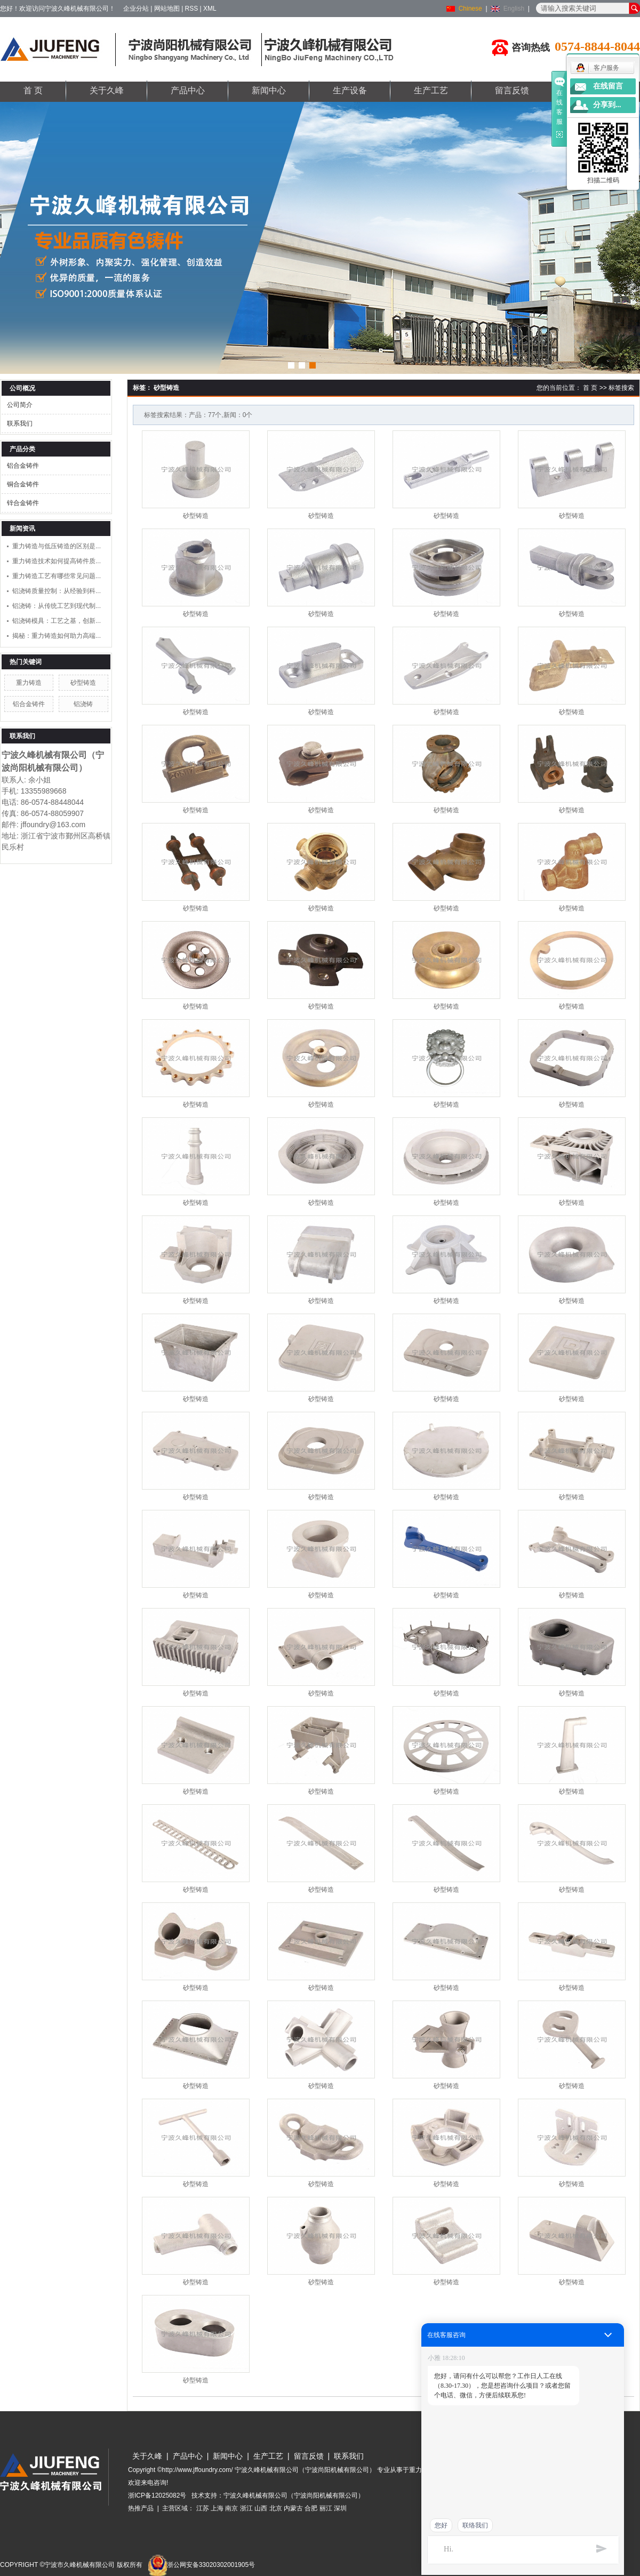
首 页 (33, 90)
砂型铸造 (83, 682)
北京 (275, 2508)
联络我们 (475, 2525)
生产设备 (350, 90)
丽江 (325, 2508)
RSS (191, 8)
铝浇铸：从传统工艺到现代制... (56, 606)
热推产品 (141, 2508)
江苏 (202, 2508)
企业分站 (136, 8)
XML (210, 8)
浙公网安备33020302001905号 (201, 2565)
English (513, 8)
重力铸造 (29, 682)
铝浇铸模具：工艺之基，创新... (56, 621)
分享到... (607, 105)
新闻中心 (269, 90)
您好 (441, 2525)
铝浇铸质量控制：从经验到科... (56, 591)
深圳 (340, 2508)
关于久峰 (107, 90)
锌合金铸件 (23, 503)
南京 (231, 2508)
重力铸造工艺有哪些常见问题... (56, 576)
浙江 (246, 2508)
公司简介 (20, 405)
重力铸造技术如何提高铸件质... (56, 561)
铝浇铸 (83, 704)
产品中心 (188, 90)
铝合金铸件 (23, 465)
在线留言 (608, 86)
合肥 (311, 2508)
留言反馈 (512, 90)
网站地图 (167, 8)
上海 (217, 2508)
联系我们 (20, 423)
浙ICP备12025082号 (157, 2495)
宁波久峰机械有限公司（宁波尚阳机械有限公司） (293, 2495)
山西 (260, 2508)
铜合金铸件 (23, 484)
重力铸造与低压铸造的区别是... (56, 546)
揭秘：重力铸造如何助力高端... (56, 635)
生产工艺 (431, 90)
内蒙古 (293, 2508)
